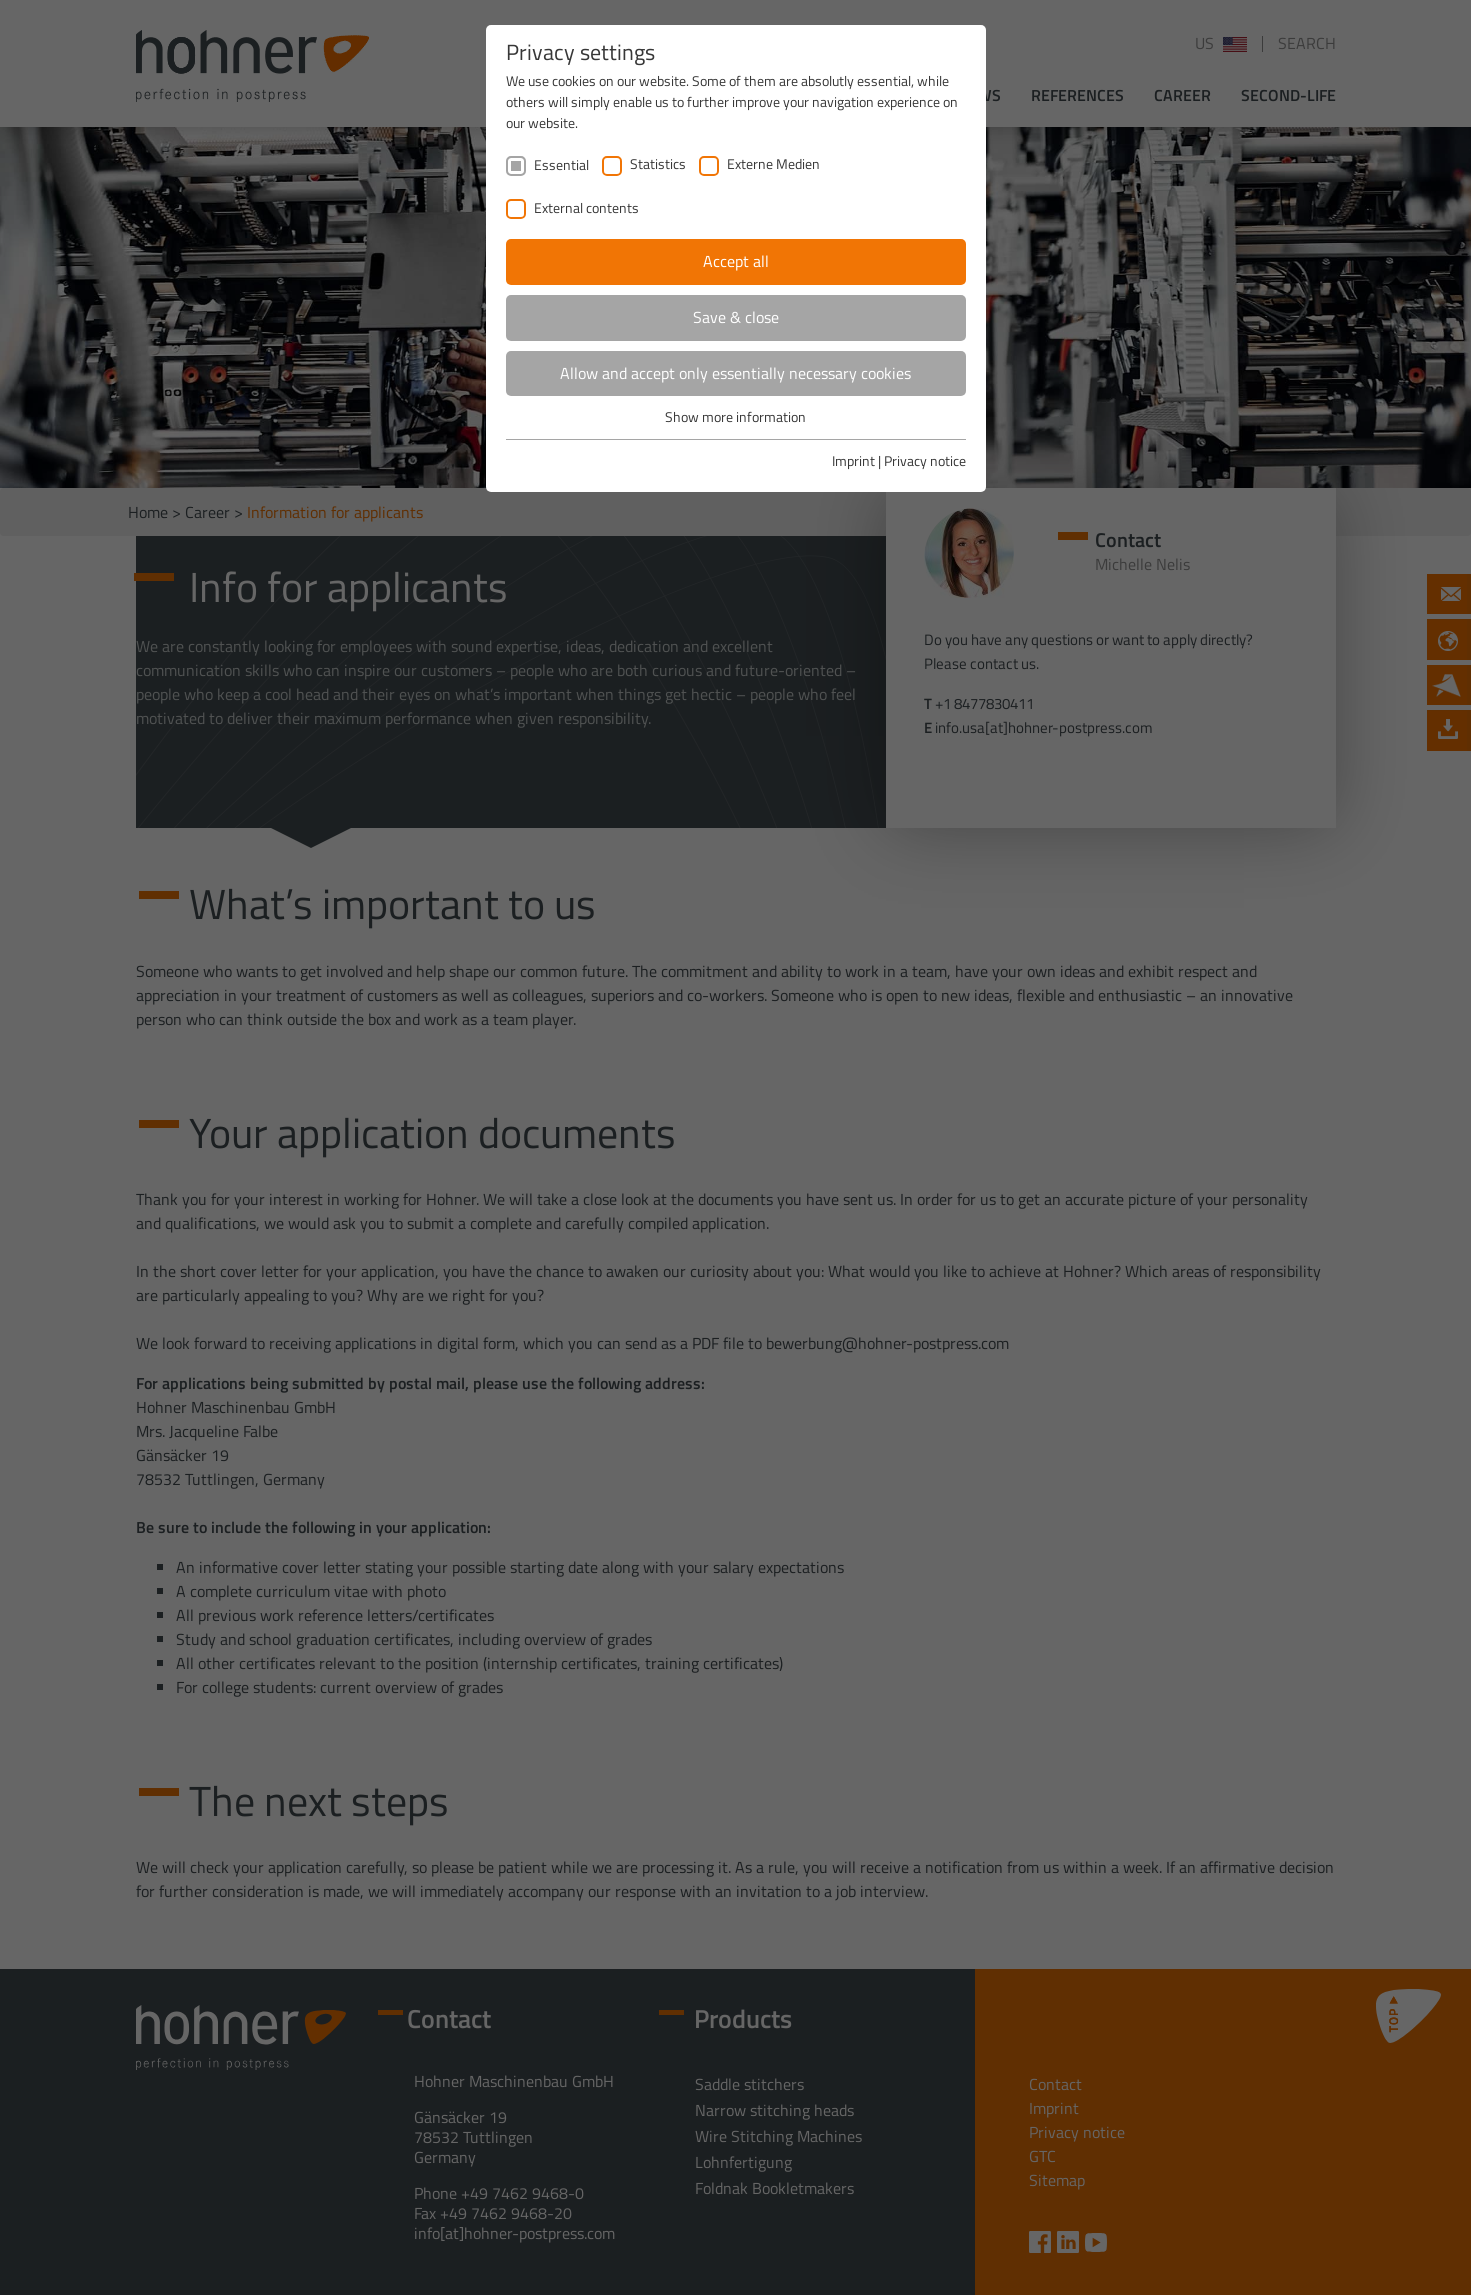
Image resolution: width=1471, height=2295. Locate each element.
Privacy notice (925, 460)
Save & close (736, 317)
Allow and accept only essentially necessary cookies (735, 373)
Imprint (853, 460)
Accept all (736, 261)
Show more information (735, 416)
